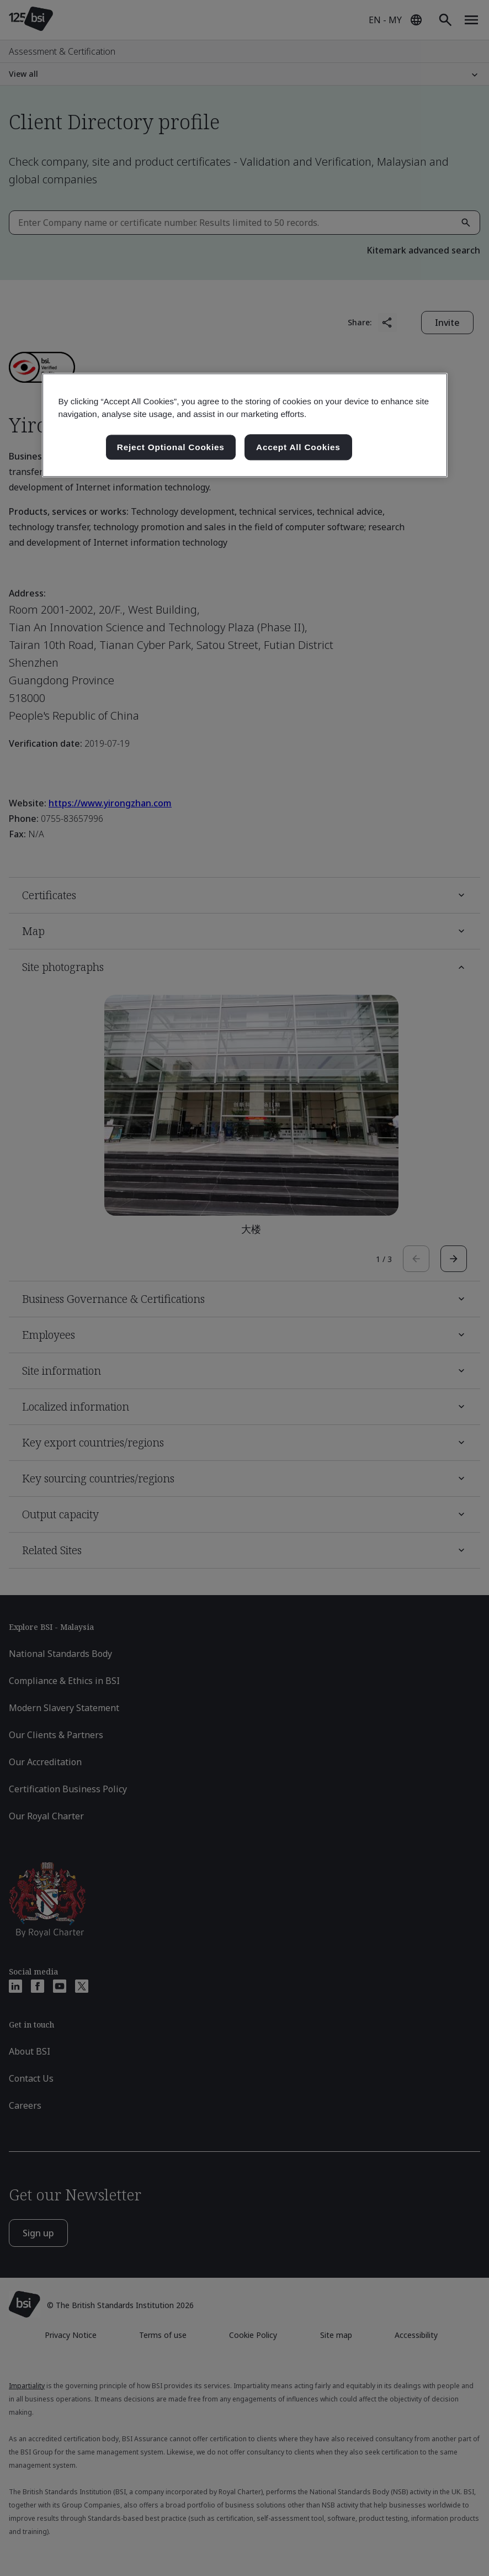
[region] (245, 425)
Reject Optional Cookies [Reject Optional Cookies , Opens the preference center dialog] (171, 447)
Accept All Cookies (298, 447)
